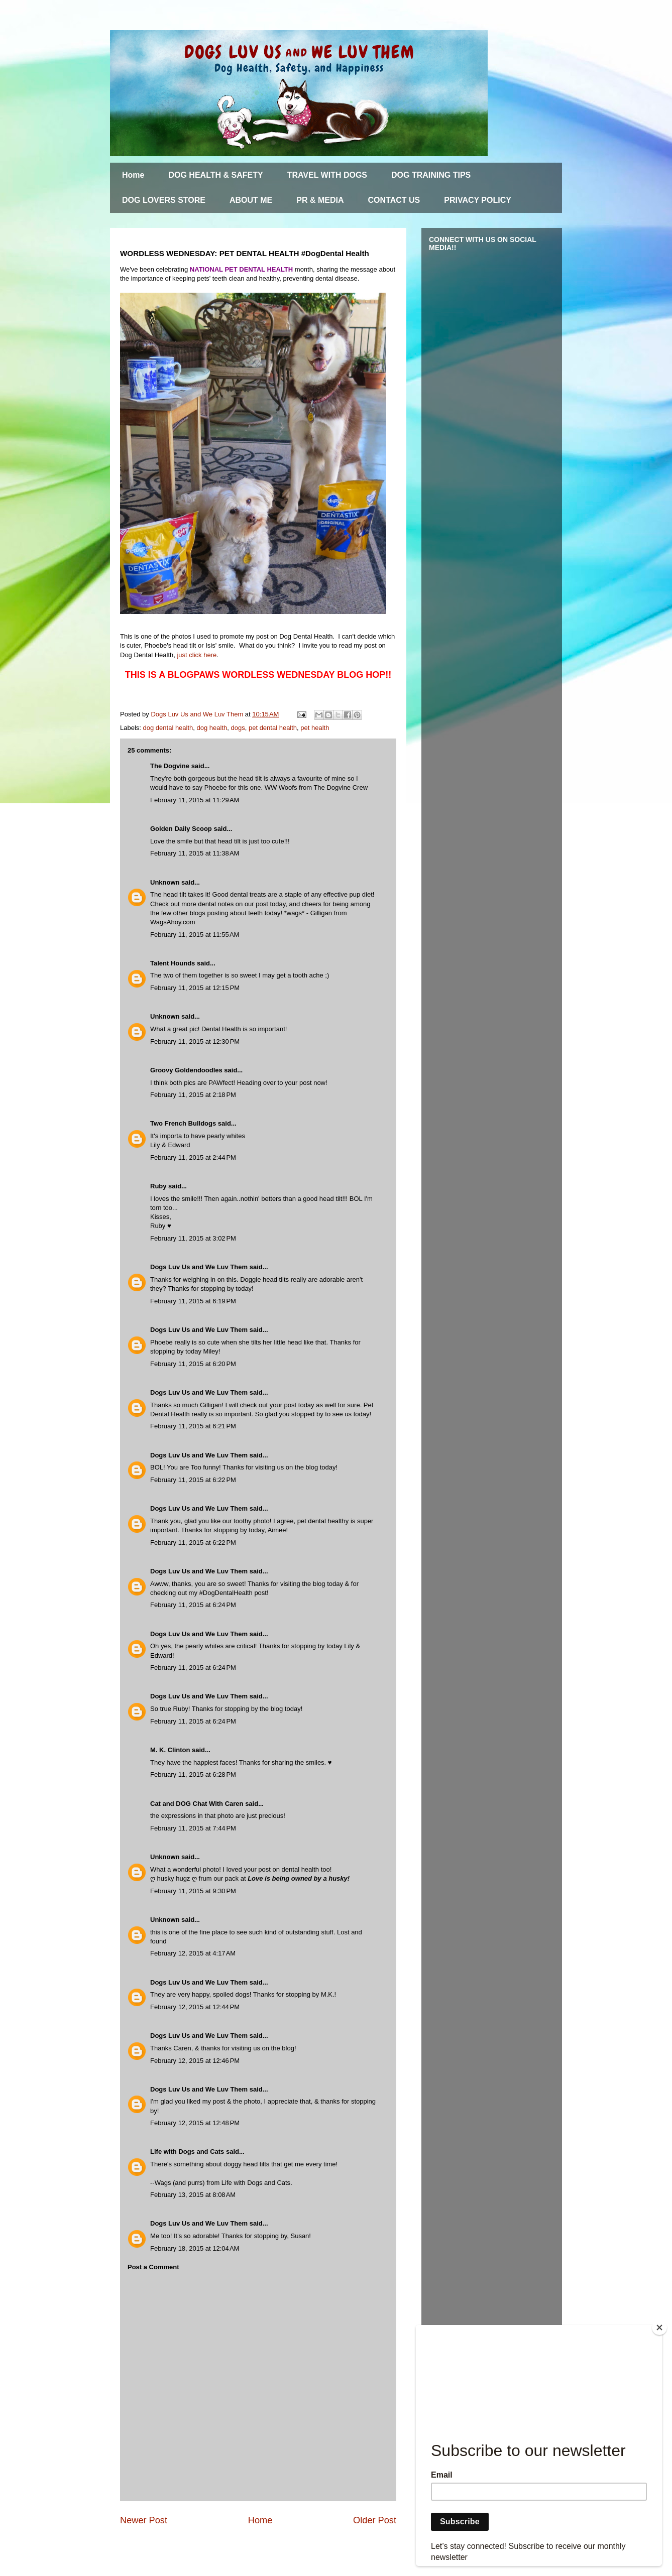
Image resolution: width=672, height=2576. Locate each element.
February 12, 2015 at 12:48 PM (195, 2123)
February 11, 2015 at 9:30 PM (193, 1891)
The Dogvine (169, 766)
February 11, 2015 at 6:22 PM (193, 1480)
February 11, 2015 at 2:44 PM (193, 1157)
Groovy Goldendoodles (186, 1070)
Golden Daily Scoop (181, 828)
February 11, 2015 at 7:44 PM (193, 1828)
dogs (238, 727)
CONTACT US (394, 200)
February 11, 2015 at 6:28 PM (193, 1774)
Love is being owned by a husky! (299, 1878)
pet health (314, 727)
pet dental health (273, 727)
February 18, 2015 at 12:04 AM (194, 2248)
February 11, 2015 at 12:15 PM (195, 988)
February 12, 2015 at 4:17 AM (193, 1953)
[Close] (659, 2327)
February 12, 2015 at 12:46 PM (195, 2060)
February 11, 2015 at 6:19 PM (193, 1301)
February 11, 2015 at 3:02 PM (193, 1238)
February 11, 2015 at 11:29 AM (194, 800)
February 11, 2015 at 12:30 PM (195, 1041)
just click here (196, 655)
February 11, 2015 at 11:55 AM (194, 934)
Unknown (165, 882)
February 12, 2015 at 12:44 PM (195, 2007)
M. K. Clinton (170, 1750)
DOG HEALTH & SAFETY (215, 175)
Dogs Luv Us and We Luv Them (199, 1267)
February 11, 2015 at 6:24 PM (193, 1605)
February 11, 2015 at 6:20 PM (193, 1364)
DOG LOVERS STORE (163, 200)
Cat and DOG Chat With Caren (197, 1803)
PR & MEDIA (320, 200)
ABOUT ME (251, 200)
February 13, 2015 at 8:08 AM (193, 2194)
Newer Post (143, 2520)
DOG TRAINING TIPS (431, 175)
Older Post (374, 2520)
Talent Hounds (172, 963)
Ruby (158, 1186)
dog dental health (168, 727)
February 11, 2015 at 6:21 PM (193, 1426)
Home (133, 175)
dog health (212, 727)
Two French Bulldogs (183, 1123)
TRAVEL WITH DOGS (327, 175)
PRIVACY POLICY (477, 200)
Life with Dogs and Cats (187, 2151)
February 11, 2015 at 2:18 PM (193, 1094)
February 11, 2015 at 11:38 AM (194, 853)
